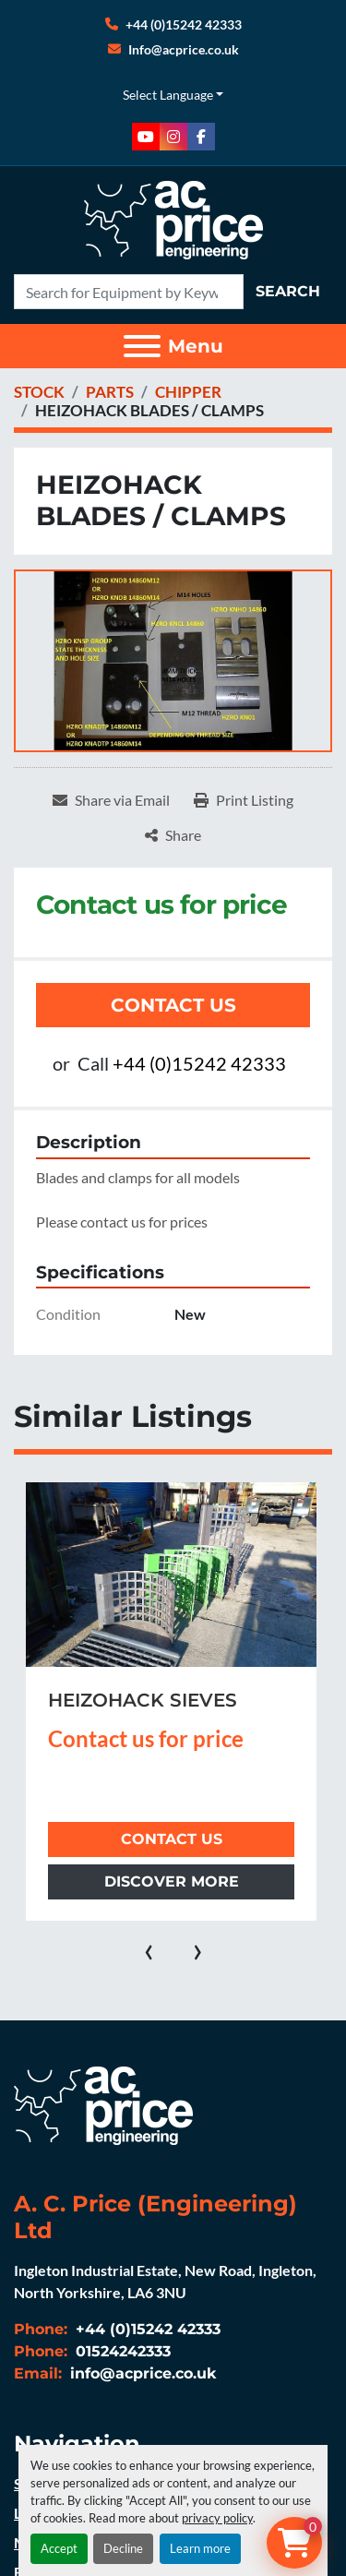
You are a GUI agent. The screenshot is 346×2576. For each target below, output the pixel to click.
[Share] (173, 835)
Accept (59, 2548)
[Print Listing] (243, 800)
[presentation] (149, 1948)
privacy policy (217, 2517)
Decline (123, 2548)
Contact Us (173, 1005)
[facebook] (201, 136)
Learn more (200, 2548)
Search (288, 291)
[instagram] (173, 136)
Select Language (168, 94)
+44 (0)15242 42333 (183, 24)
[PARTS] (110, 391)
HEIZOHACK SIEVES (142, 1700)
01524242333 (121, 2351)
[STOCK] (39, 391)
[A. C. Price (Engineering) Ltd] (103, 2104)
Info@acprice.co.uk (183, 49)
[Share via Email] (111, 800)
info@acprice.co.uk (141, 2373)
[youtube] (146, 136)
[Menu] (142, 346)
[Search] (129, 291)
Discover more (171, 1881)
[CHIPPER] (188, 391)
